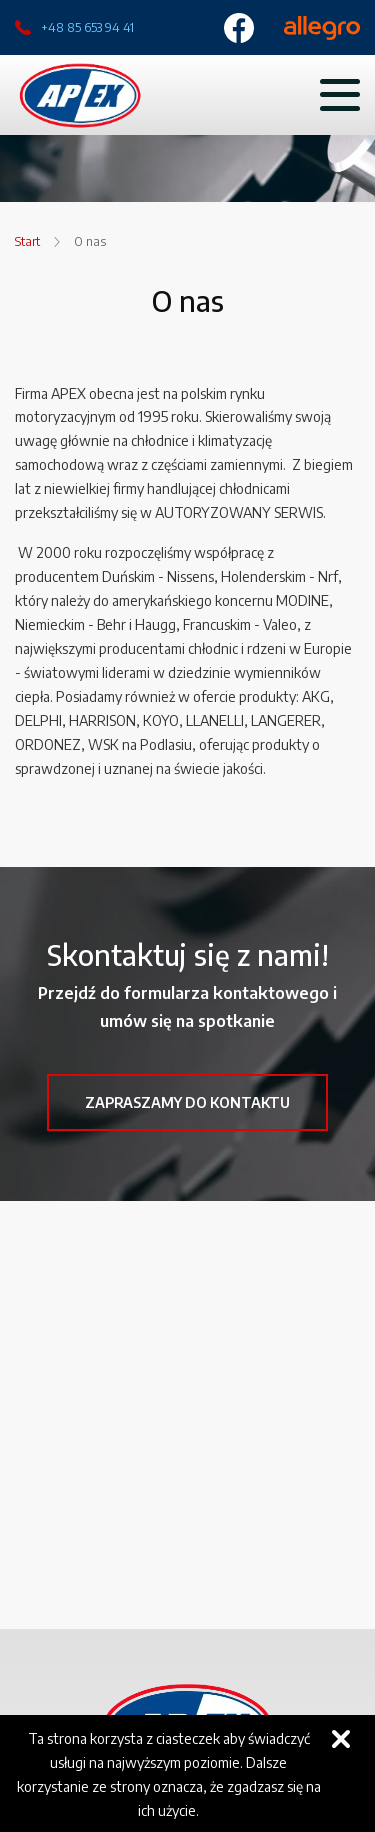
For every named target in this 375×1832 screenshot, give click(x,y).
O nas (90, 241)
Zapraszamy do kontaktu (187, 1102)
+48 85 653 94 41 (87, 27)
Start (27, 241)
